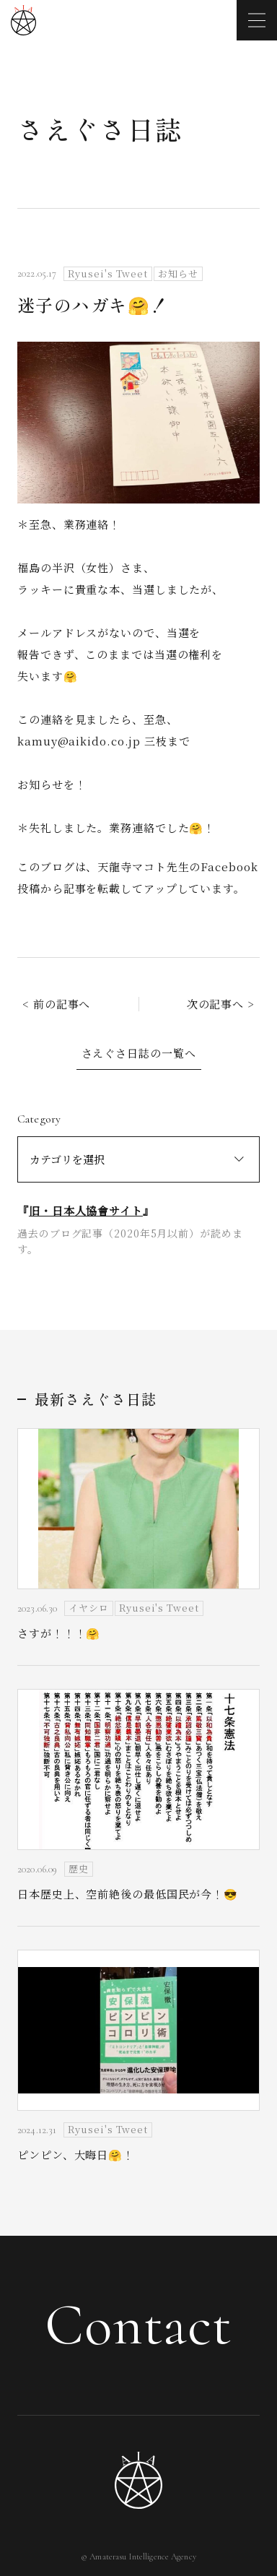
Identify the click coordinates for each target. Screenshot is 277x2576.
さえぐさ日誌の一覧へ (139, 1052)
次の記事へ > (221, 1003)
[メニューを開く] (257, 20)
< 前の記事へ (56, 1003)
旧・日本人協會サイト (86, 1210)
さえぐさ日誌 (100, 128)
